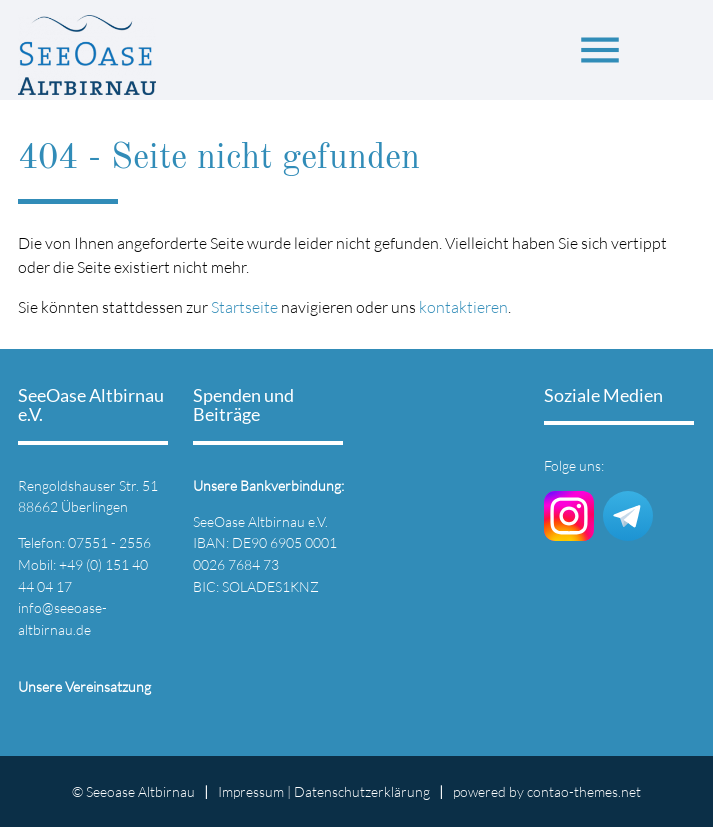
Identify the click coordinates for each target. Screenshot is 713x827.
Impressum (251, 791)
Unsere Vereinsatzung (84, 686)
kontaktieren (463, 307)
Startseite (244, 307)
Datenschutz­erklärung (362, 791)
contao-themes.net (584, 791)
